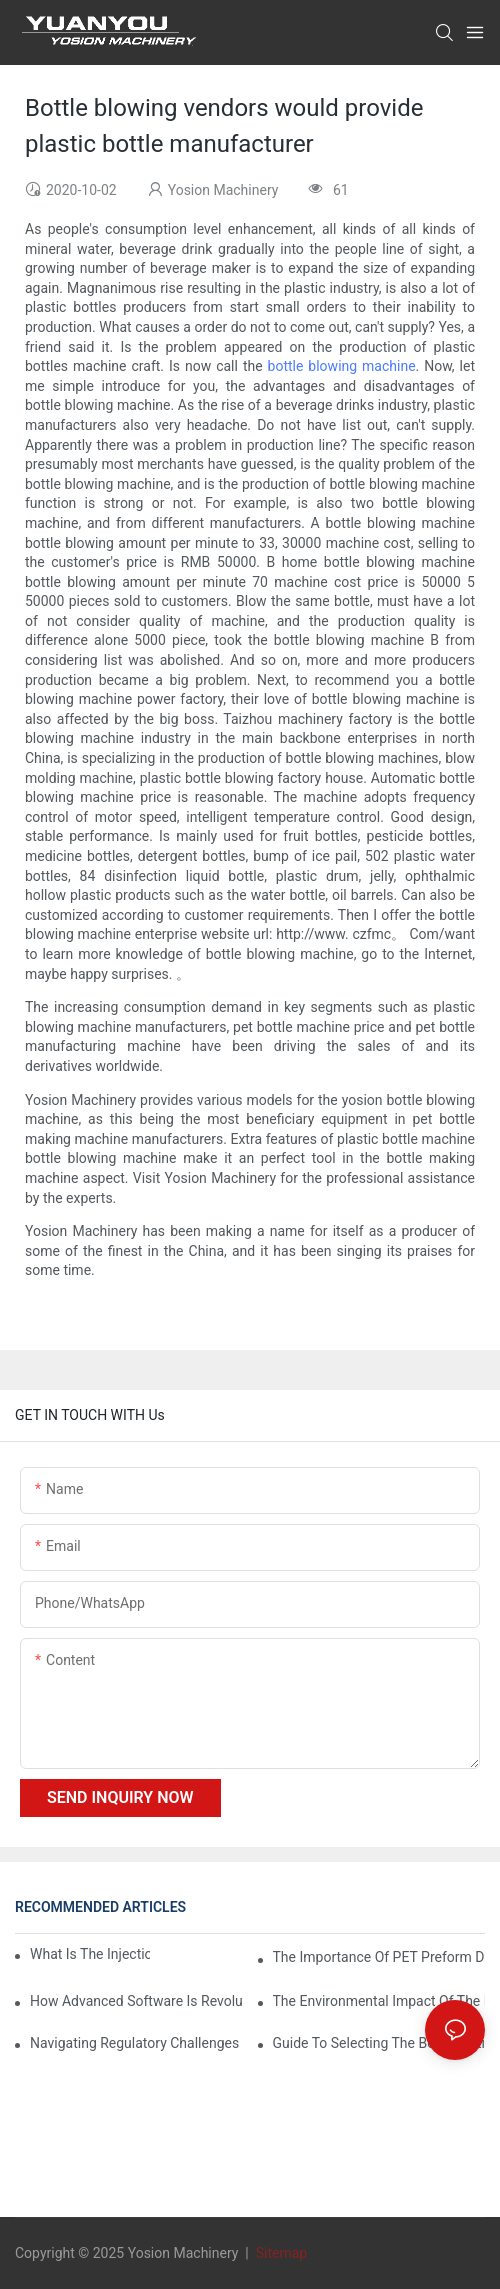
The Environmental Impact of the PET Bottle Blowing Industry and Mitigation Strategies (379, 2001)
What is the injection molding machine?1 (90, 1954)
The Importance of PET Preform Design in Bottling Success (379, 1957)
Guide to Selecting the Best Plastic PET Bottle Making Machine (379, 2043)
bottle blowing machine (342, 366)
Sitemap (279, 2253)
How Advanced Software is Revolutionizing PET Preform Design (136, 2001)
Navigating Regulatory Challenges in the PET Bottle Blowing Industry (136, 2043)
